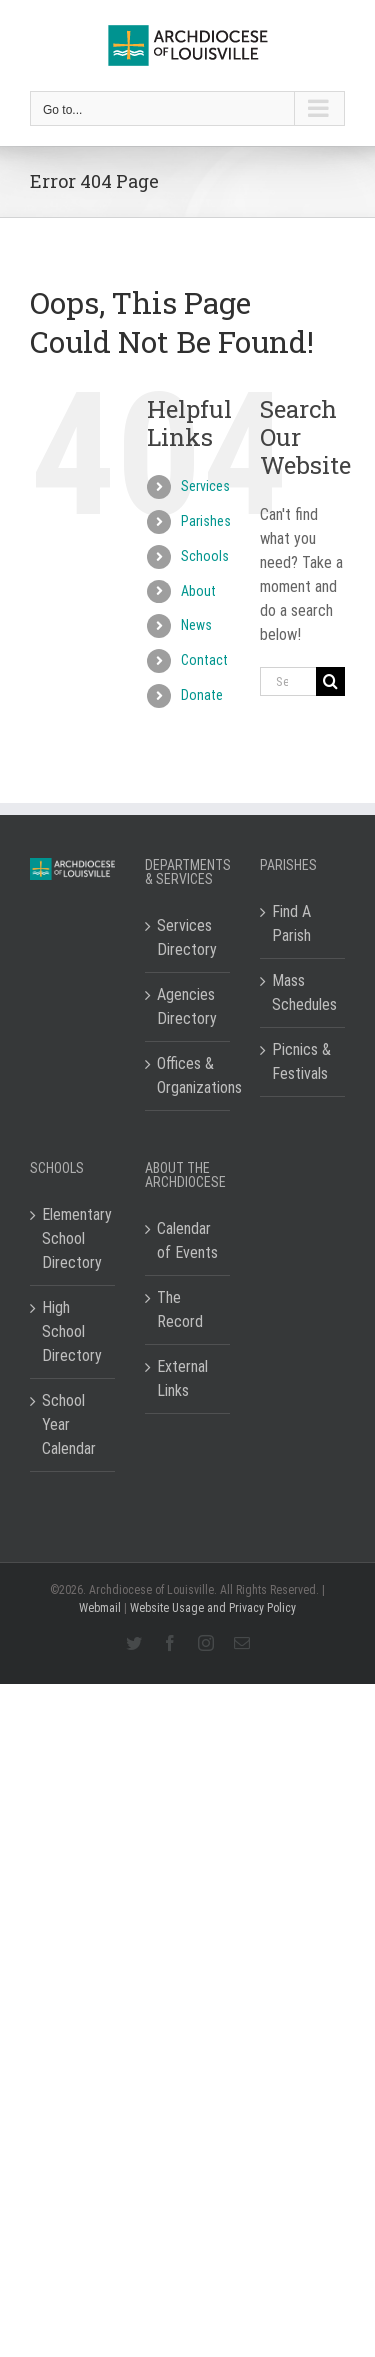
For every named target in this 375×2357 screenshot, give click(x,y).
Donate (202, 695)
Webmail (100, 1608)
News (196, 625)
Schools (205, 556)
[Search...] (288, 681)
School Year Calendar (69, 1424)
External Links (182, 1378)
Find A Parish (291, 923)
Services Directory (187, 937)
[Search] (330, 681)
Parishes (206, 521)
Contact (204, 660)
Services (205, 486)
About (198, 591)
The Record (180, 1309)
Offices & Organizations (188, 1075)
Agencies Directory (187, 1006)
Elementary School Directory (73, 1238)
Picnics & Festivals (301, 1061)
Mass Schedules (303, 992)
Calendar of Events (187, 1240)
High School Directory (72, 1331)
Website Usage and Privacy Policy (213, 1608)
